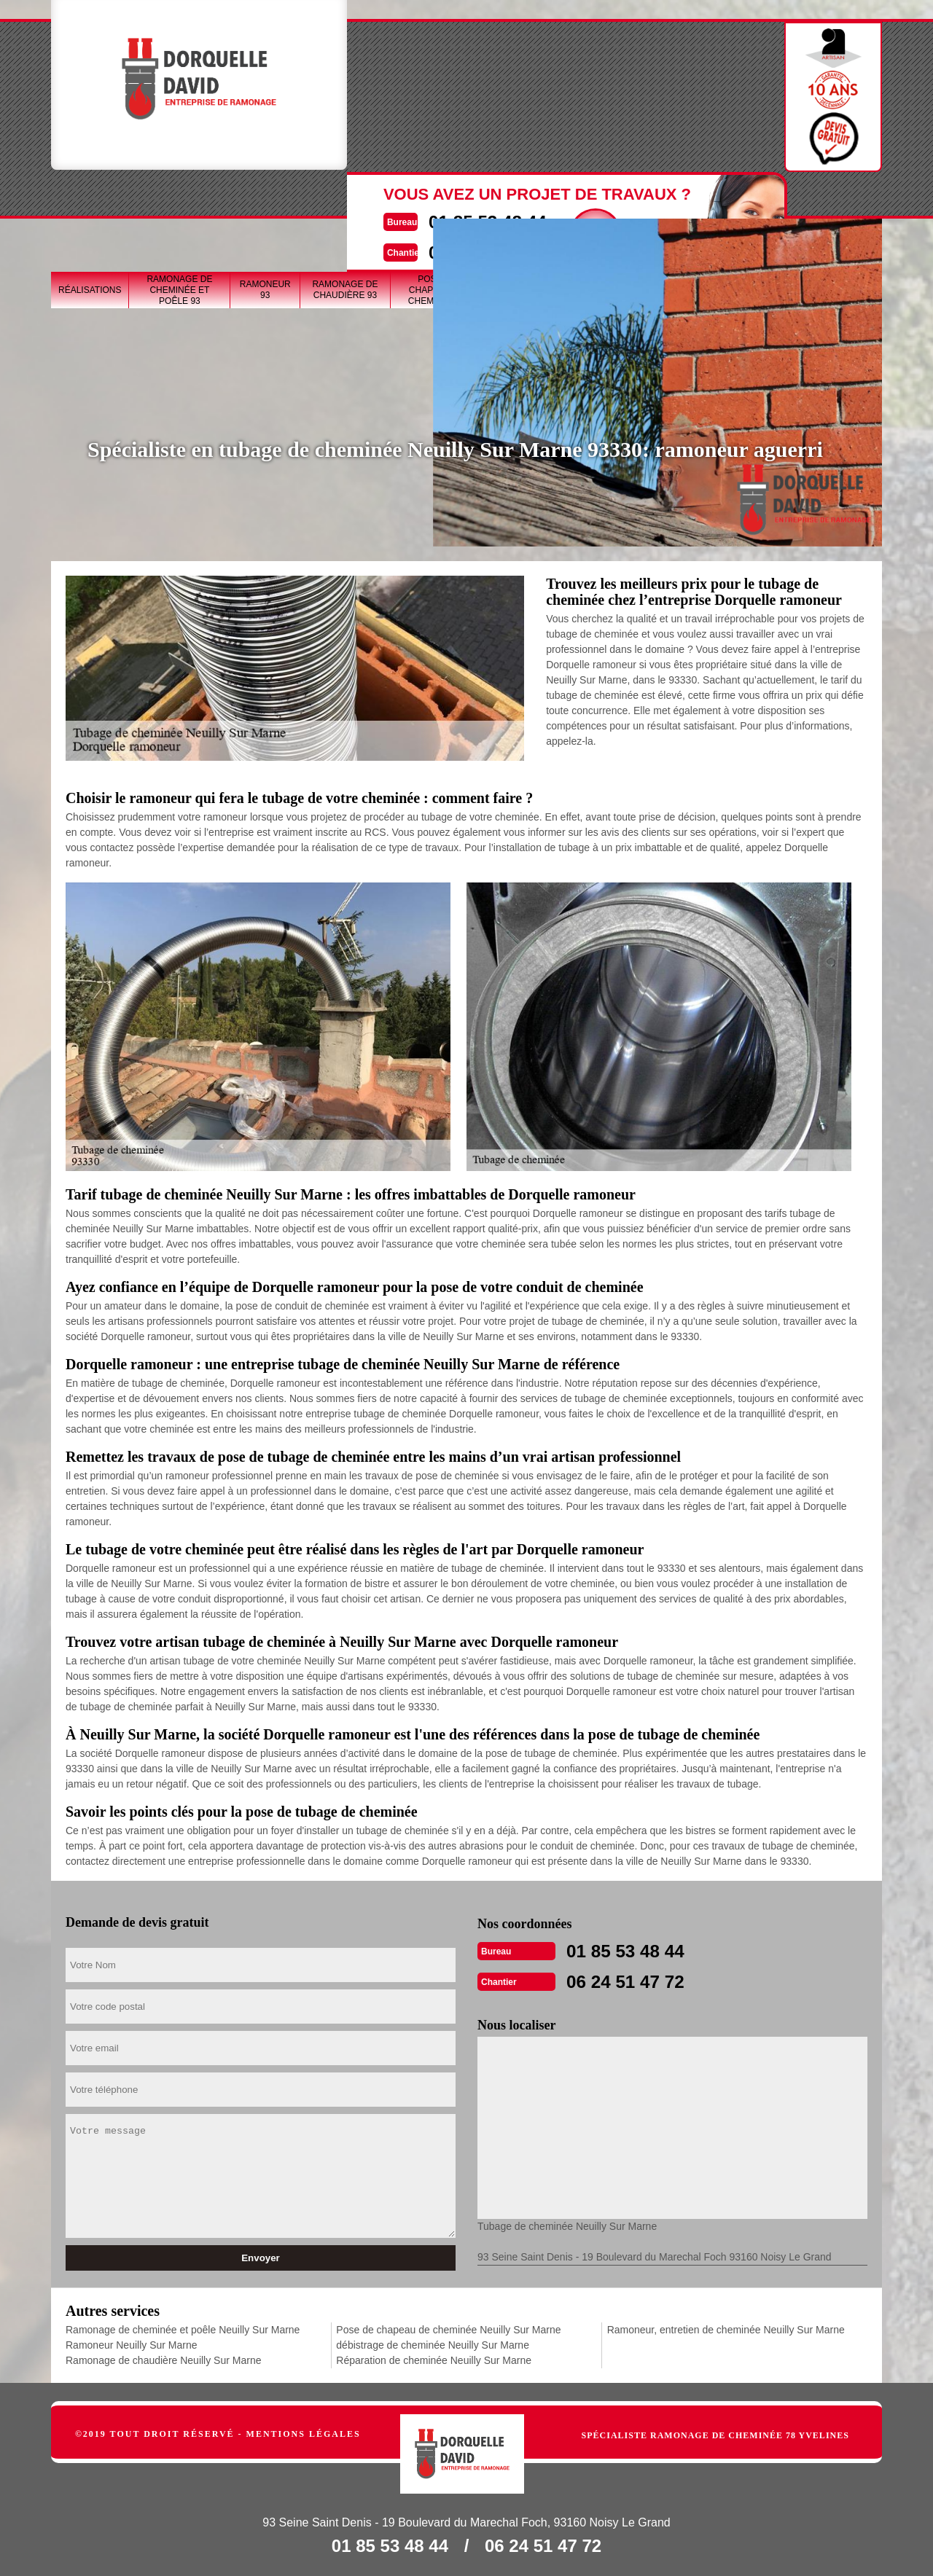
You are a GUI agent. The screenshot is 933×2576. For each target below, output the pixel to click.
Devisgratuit (552, 90)
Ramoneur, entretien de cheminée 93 (829, 197)
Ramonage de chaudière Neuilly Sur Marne (163, 2357)
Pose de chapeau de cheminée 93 (437, 197)
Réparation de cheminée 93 (730, 197)
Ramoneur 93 (265, 197)
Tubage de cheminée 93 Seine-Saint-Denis (537, 197)
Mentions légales (303, 2431)
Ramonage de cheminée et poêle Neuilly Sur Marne (183, 2327)
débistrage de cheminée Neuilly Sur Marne (432, 2342)
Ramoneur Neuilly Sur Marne (132, 2342)
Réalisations (89, 197)
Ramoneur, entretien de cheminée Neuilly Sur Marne (726, 2327)
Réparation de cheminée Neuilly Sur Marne (433, 2357)
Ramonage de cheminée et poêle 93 (179, 197)
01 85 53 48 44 (435, 78)
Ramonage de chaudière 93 (345, 197)
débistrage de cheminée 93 (636, 197)
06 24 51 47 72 (435, 107)
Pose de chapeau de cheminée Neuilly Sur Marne (448, 2327)
